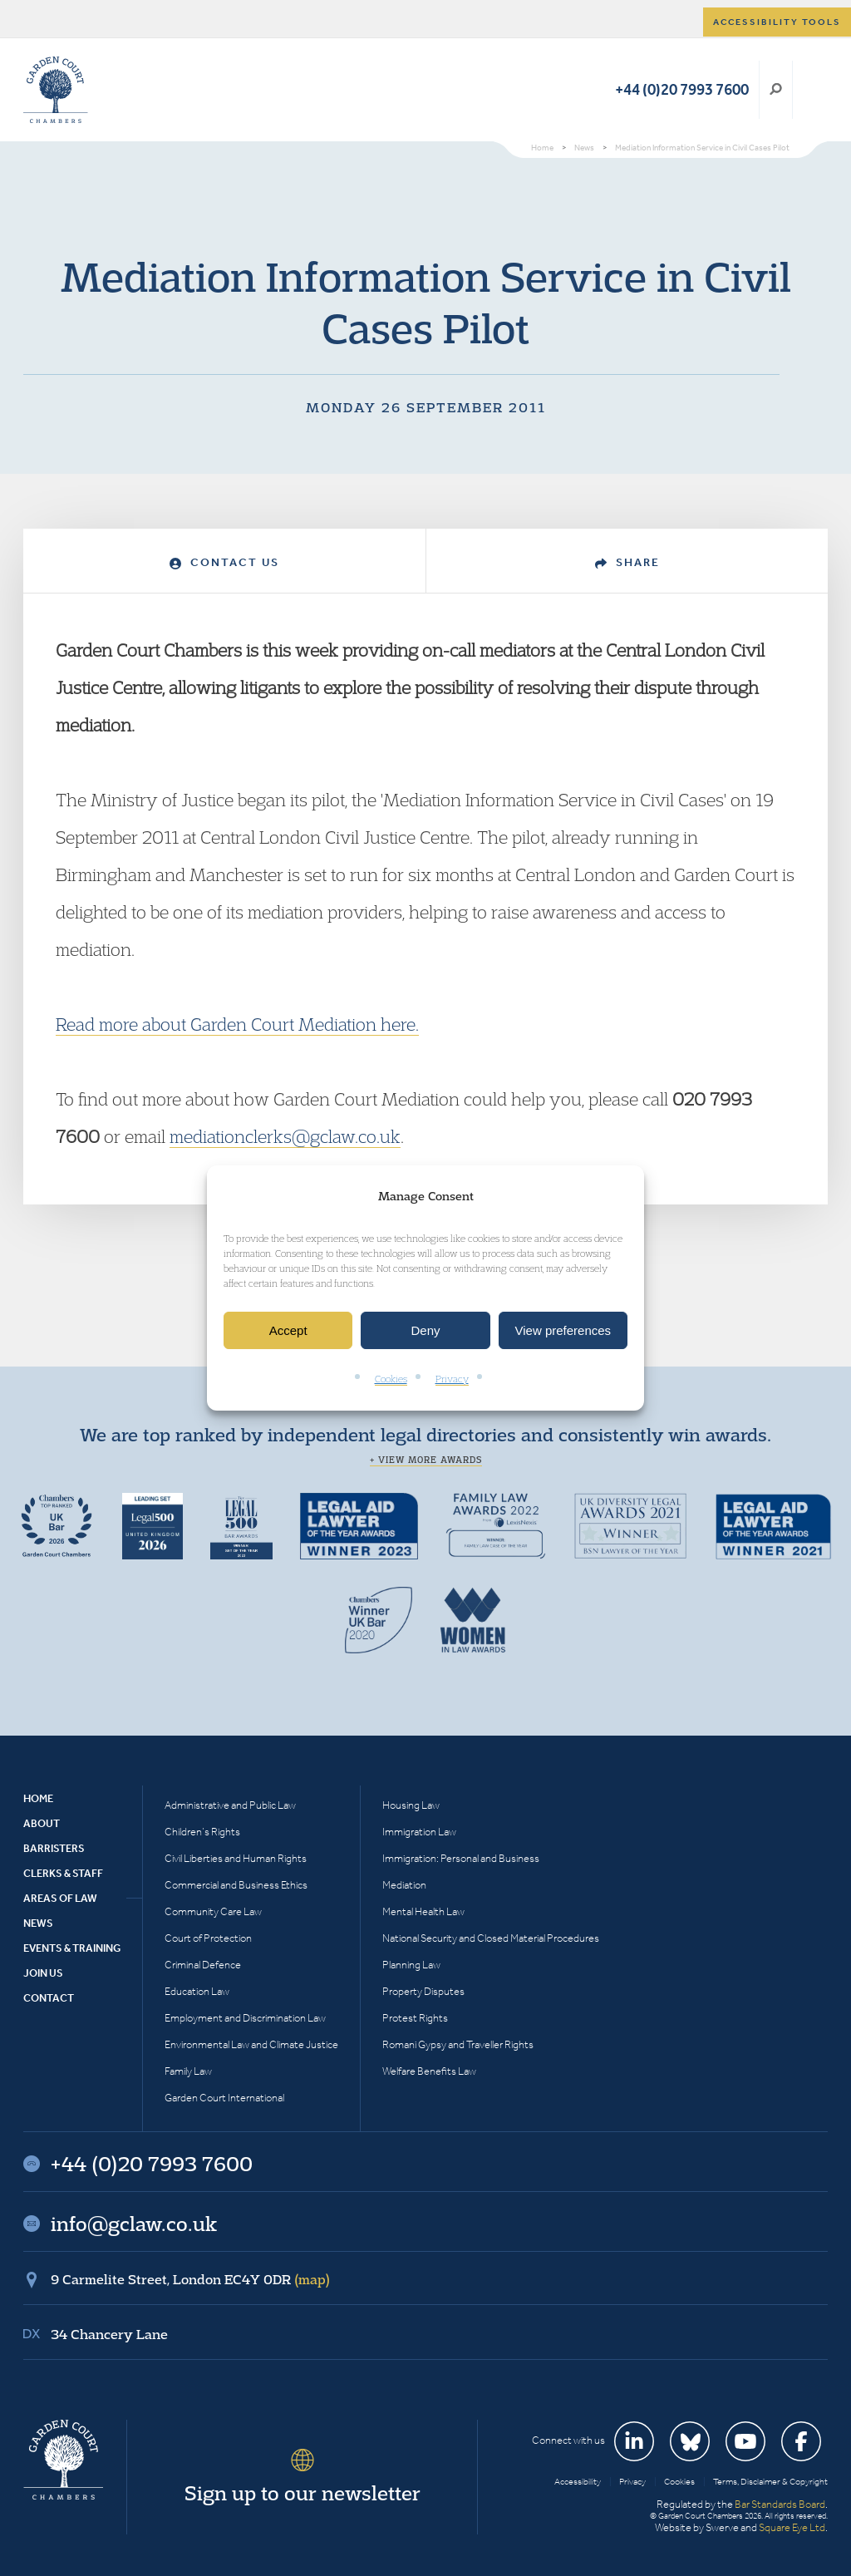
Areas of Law (60, 1898)
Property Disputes (423, 1991)
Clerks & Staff (63, 1873)
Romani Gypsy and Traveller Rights (458, 2044)
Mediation (404, 1885)
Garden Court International (224, 2097)
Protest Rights (415, 2018)
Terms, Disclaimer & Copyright (770, 2481)
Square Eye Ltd (792, 2527)
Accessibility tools (777, 22)
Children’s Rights (202, 1831)
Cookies (391, 1379)
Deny (425, 1330)
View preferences (563, 1330)
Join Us (43, 1973)
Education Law (197, 1991)
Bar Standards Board (780, 2504)
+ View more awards (426, 1459)
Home (38, 1798)
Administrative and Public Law (230, 1805)
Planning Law (411, 1964)
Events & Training (72, 1948)
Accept (288, 1330)
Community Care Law (213, 1911)
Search (776, 89)
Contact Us (224, 562)
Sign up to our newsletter (302, 2492)
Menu (812, 89)
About (41, 1823)
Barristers (54, 1848)
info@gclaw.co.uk (134, 2223)
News (38, 1923)
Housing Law (411, 1805)
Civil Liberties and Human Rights (236, 1858)
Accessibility (577, 2481)
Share (627, 562)
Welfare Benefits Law (429, 2071)
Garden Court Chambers (55, 90)
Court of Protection (208, 1938)
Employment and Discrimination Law (245, 2018)
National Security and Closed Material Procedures (490, 1938)
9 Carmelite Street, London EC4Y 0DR (190, 2279)
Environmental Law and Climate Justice (251, 2044)
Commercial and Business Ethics (236, 1885)
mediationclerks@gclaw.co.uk (285, 1136)
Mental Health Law (423, 1911)
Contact (48, 1998)
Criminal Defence (203, 1964)
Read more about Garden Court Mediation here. (237, 1024)
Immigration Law (419, 1831)
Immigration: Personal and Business (460, 1858)
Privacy (452, 1379)
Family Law (188, 2071)
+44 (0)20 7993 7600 (682, 89)
